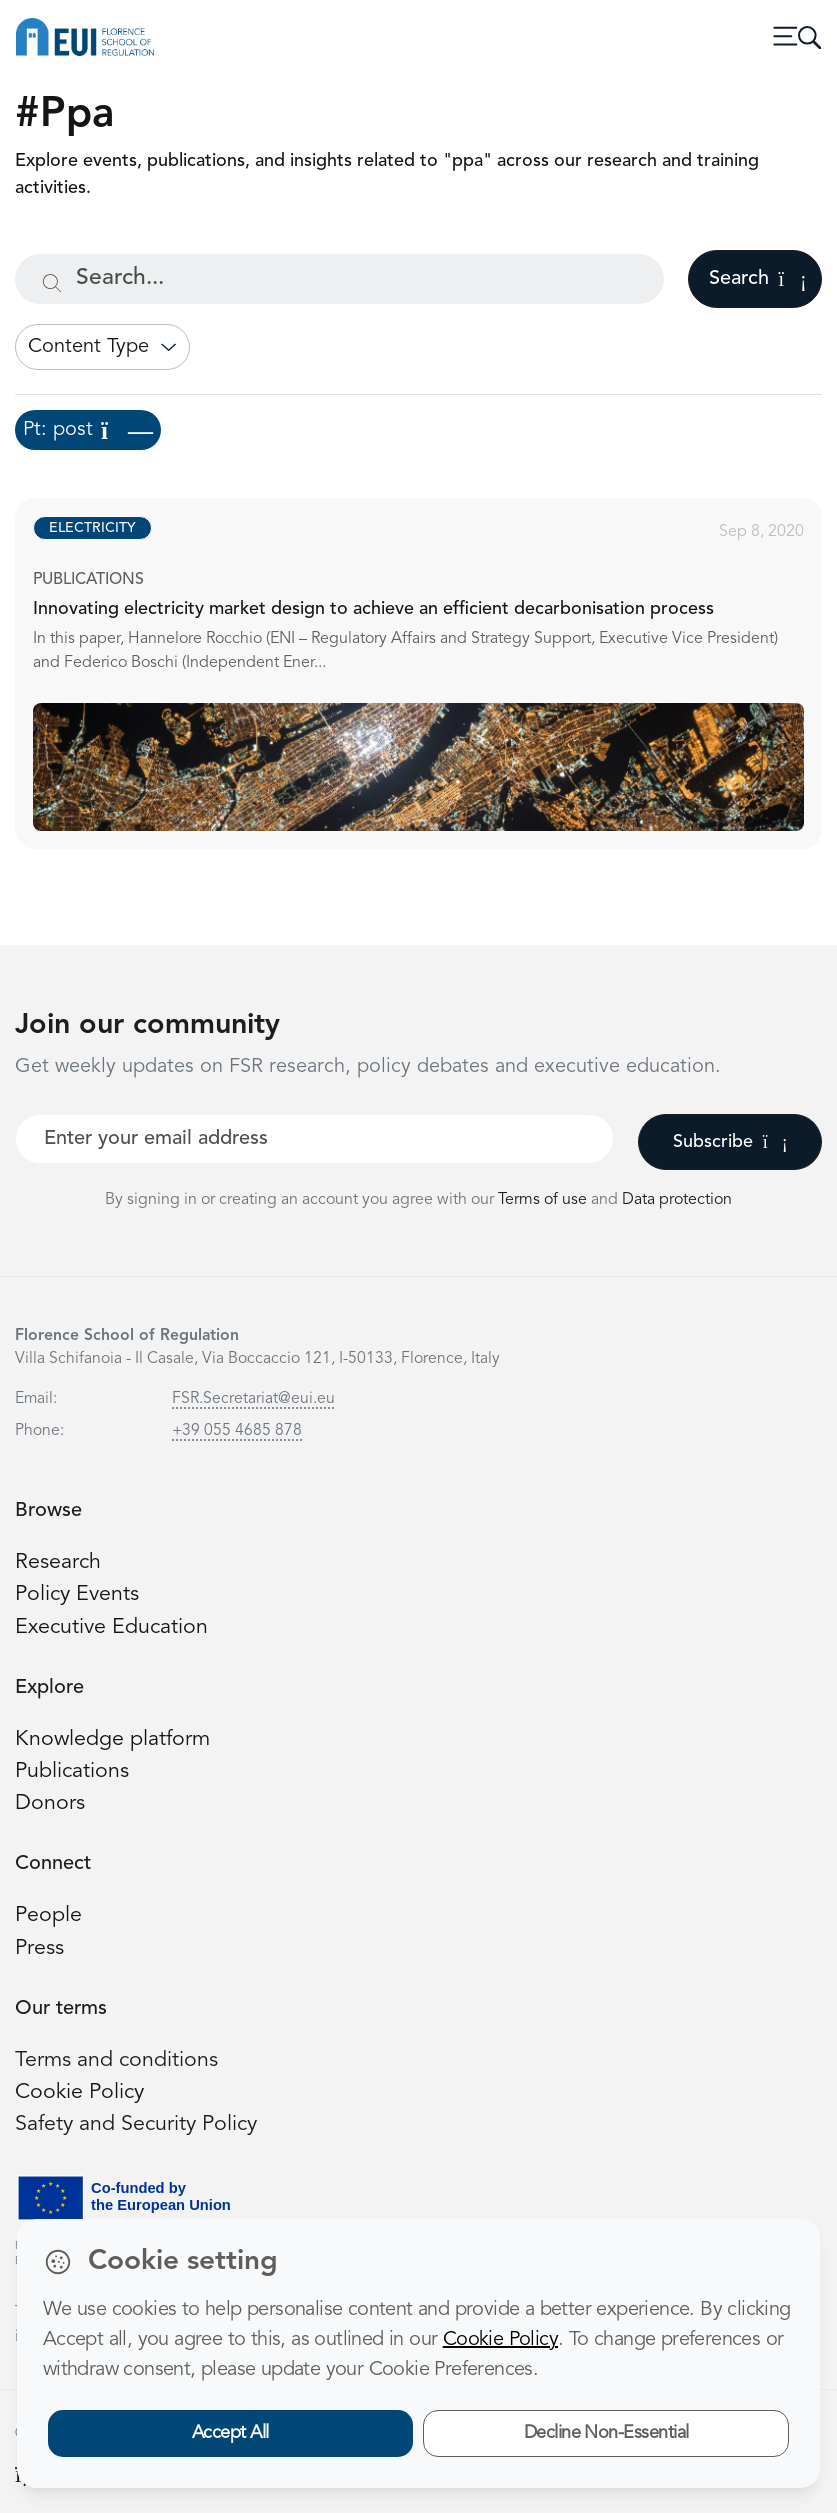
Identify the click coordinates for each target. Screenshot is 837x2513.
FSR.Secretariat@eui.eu (253, 1399)
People (48, 1915)
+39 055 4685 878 (237, 1431)
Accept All (230, 2433)
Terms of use (544, 1200)
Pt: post (88, 430)
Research (58, 1562)
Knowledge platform (112, 1739)
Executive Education (111, 1627)
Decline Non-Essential (606, 2433)
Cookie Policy (79, 2092)
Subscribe (730, 1142)
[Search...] (339, 279)
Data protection (677, 1200)
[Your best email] (314, 1139)
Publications (72, 1771)
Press (39, 1948)
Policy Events (77, 1594)
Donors (50, 1803)
